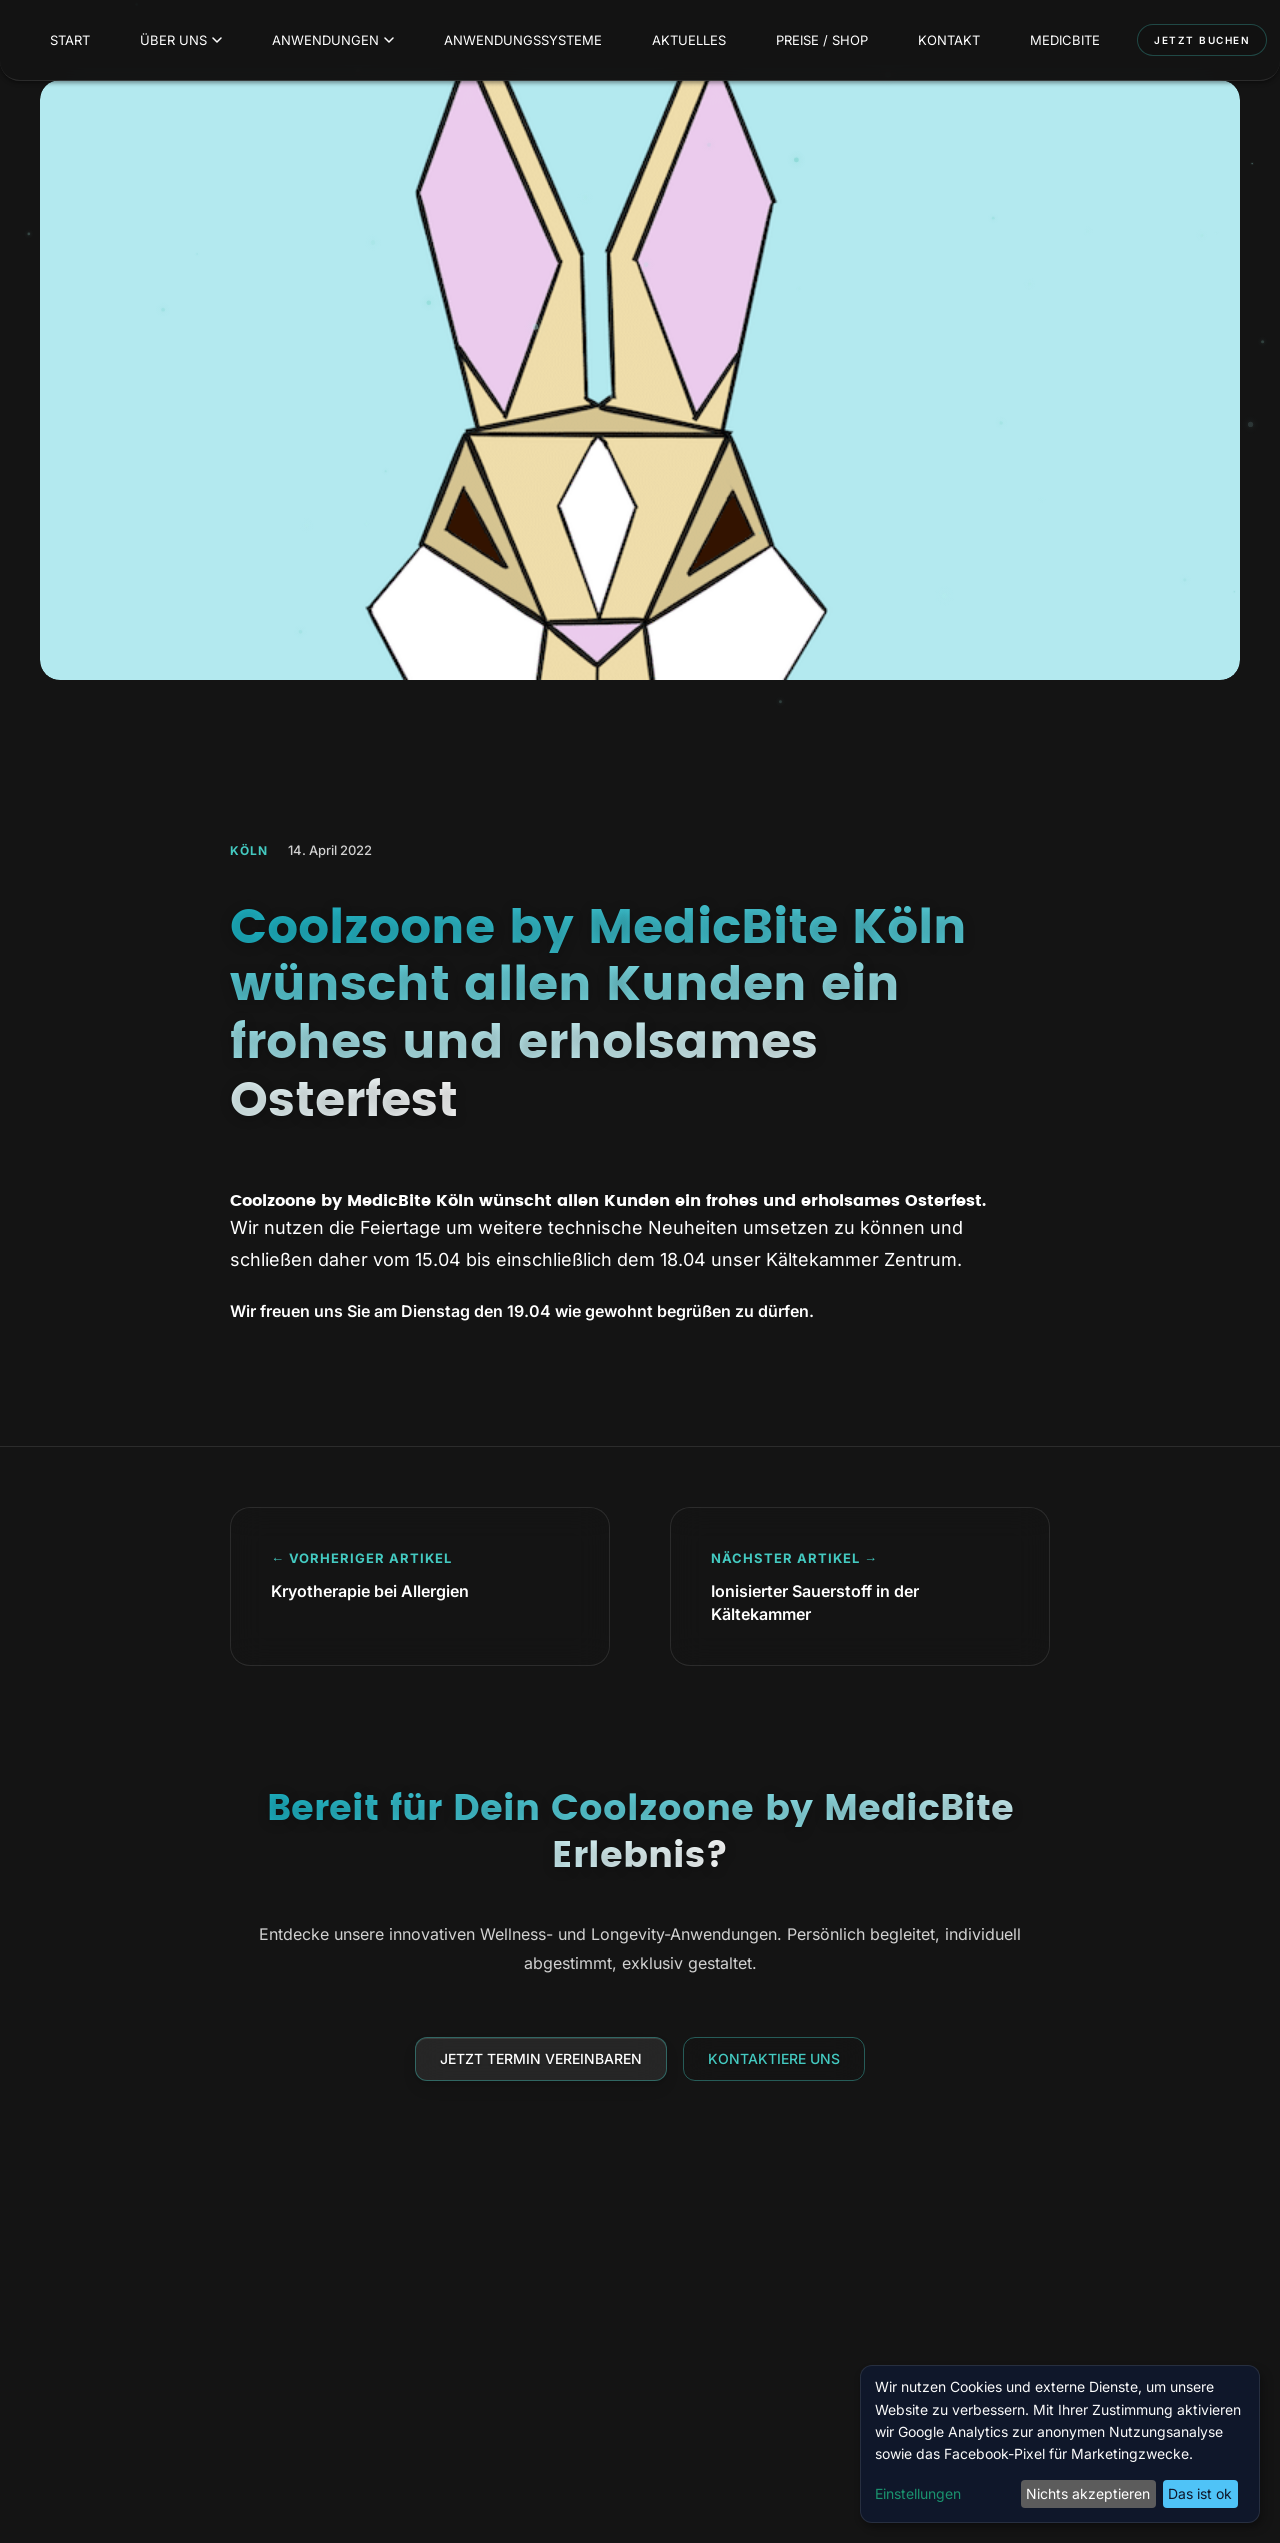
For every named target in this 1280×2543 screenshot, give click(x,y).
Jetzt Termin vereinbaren (541, 2058)
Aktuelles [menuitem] (689, 40)
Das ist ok (1200, 2493)
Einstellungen (918, 2493)
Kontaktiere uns (774, 2058)
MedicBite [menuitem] (1065, 40)
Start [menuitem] (70, 40)
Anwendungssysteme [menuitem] (523, 40)
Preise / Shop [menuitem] (822, 40)
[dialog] (1060, 2444)
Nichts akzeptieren (1088, 2493)
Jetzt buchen (1202, 40)
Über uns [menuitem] (181, 40)
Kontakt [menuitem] (949, 40)
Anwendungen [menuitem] (333, 40)
